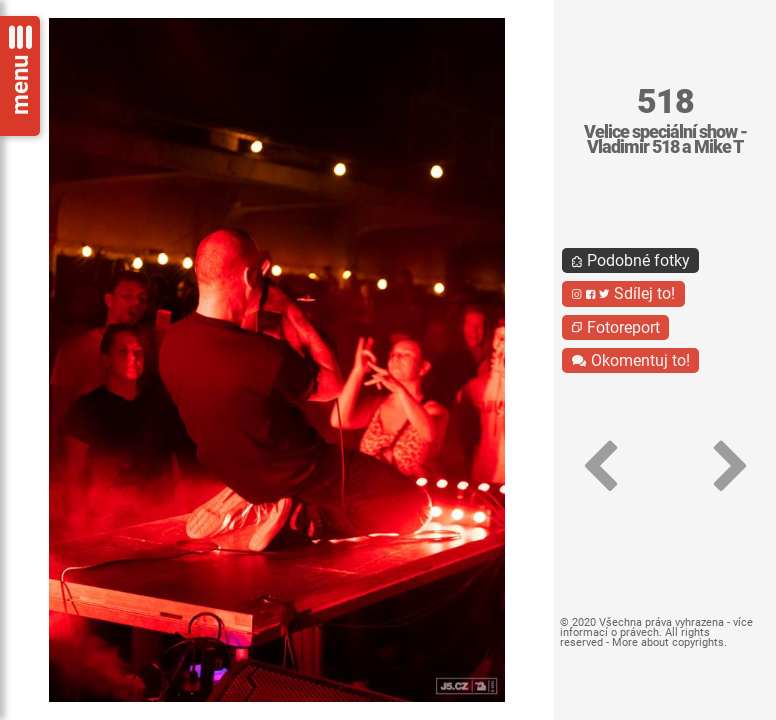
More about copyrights (668, 642)
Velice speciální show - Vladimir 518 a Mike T (665, 139)
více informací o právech (656, 627)
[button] (599, 466)
